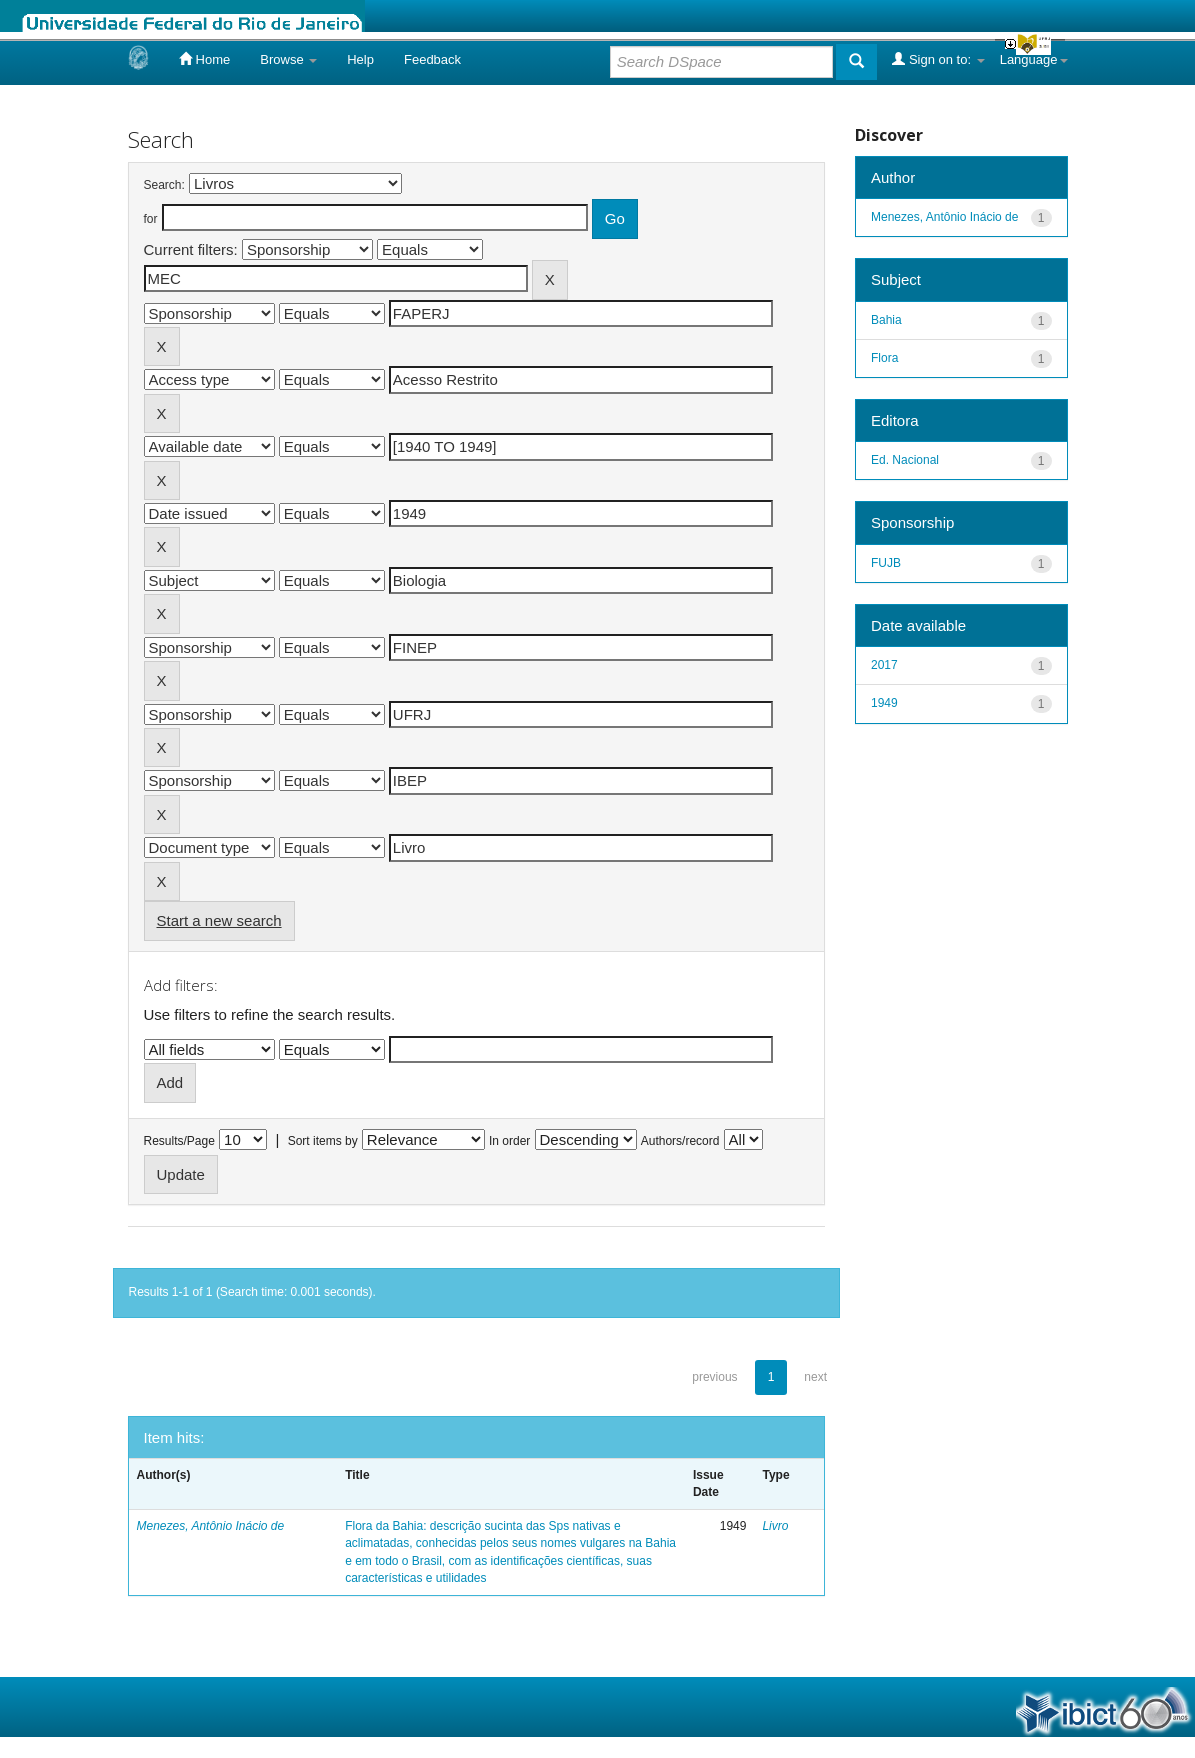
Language (1034, 59)
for (151, 219)
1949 (884, 703)
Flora (884, 358)
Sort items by (323, 1141)
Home (204, 59)
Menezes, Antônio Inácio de (211, 1526)
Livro (775, 1526)
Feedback (432, 59)
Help (360, 59)
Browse (288, 59)
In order (509, 1141)
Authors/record (680, 1141)
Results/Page (179, 1141)
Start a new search (219, 920)
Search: (164, 185)
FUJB (886, 563)
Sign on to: (938, 59)
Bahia (886, 320)
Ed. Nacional (905, 460)
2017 (884, 665)
